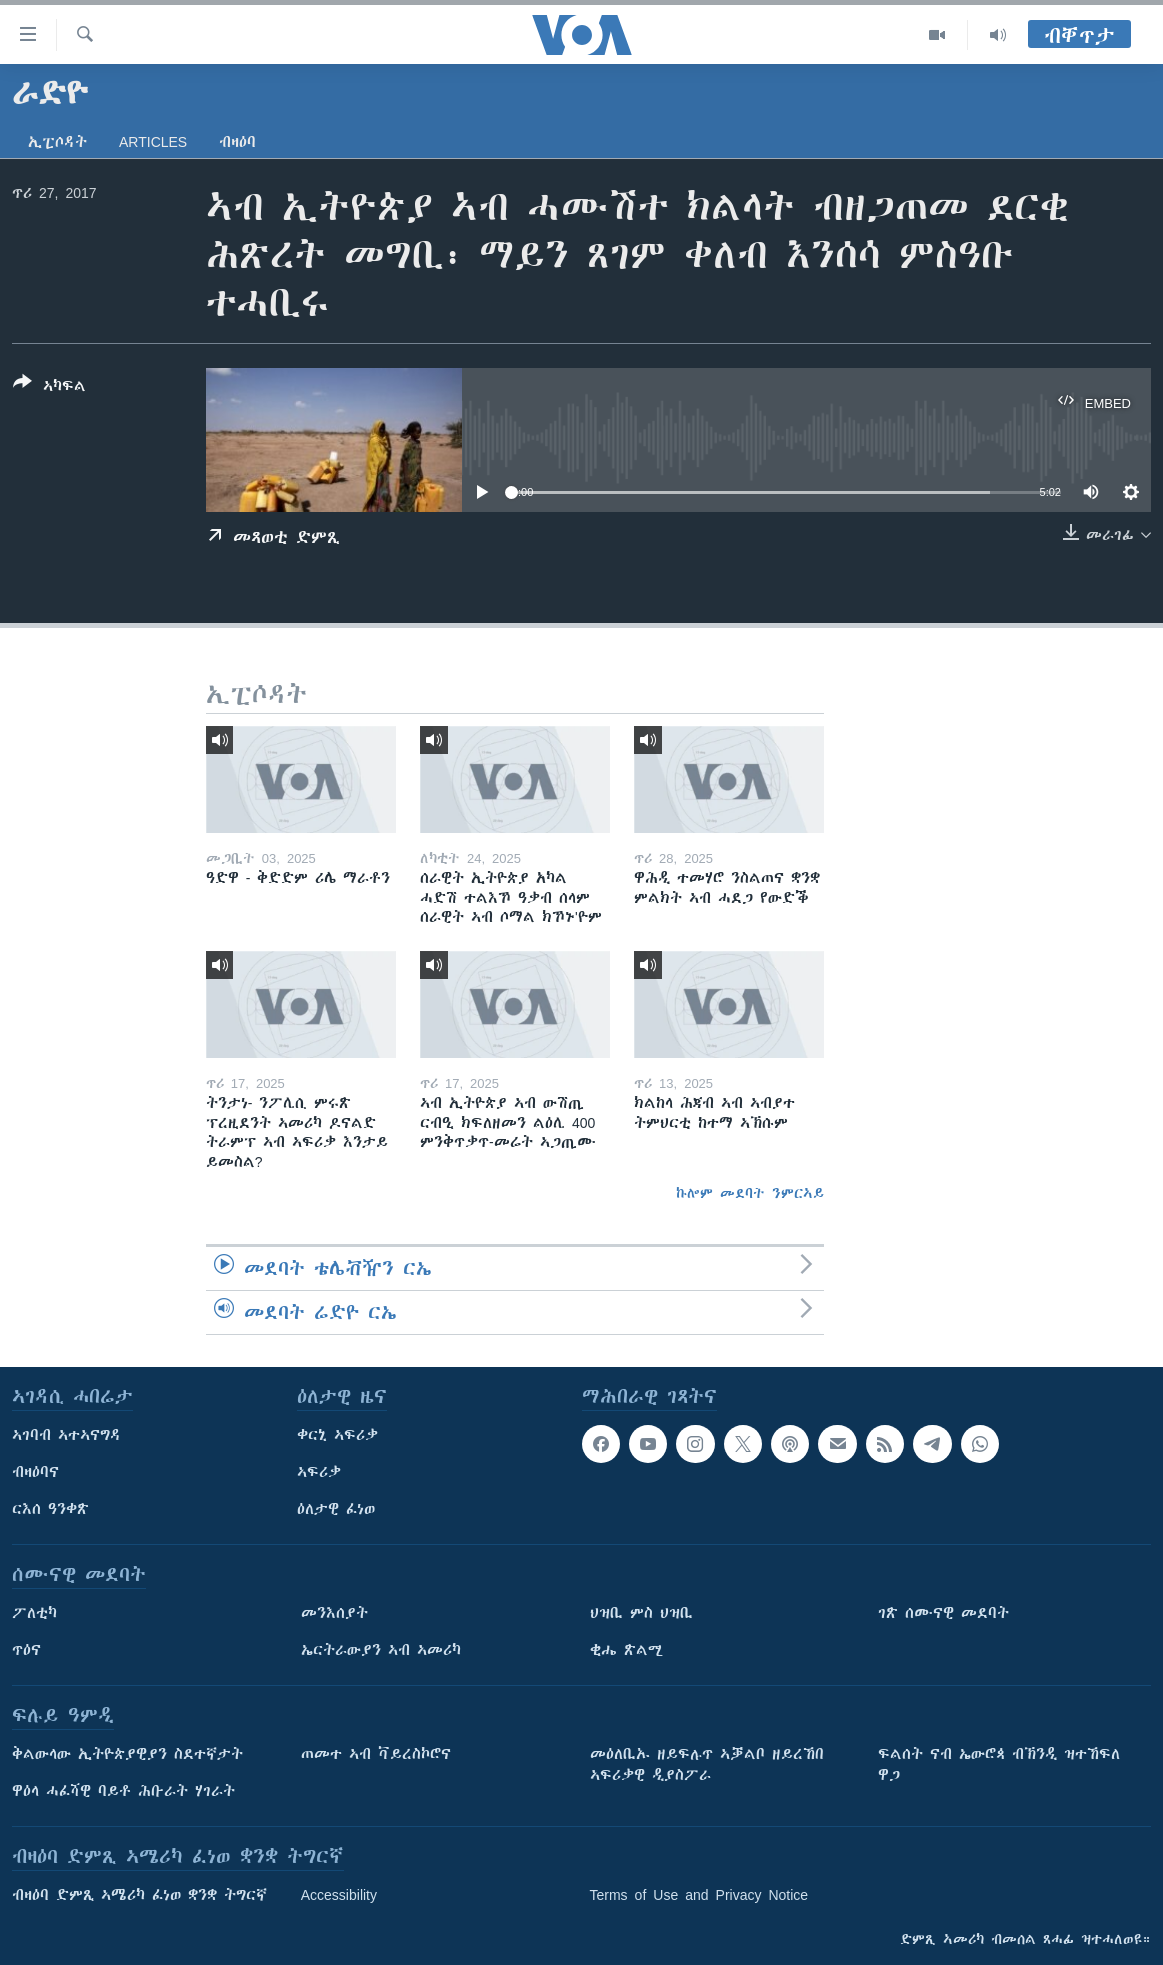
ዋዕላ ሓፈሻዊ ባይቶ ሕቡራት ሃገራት (123, 1791)
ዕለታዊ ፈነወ (336, 1509)
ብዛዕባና (35, 1472)
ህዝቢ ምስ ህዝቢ (641, 1613)
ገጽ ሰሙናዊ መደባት (943, 1613)
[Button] (49, 388)
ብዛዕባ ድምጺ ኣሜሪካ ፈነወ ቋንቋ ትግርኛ (139, 1895)
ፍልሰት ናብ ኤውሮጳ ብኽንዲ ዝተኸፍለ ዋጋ (999, 1764)
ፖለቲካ (34, 1613)
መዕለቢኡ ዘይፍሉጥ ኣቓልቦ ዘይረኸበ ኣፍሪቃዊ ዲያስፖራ (707, 1764)
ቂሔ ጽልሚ (626, 1650)
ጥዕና (26, 1650)
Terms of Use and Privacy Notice (699, 1895)
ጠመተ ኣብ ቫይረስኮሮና (376, 1754)
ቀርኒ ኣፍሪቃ (337, 1435)
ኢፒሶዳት (57, 142)
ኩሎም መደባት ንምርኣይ (750, 1193)
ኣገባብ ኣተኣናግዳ (66, 1435)
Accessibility (339, 1895)
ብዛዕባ (237, 142)
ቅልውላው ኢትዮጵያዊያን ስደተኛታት (127, 1754)
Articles (153, 142)
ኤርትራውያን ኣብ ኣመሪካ (381, 1650)
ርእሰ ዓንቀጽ (50, 1509)
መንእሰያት (334, 1613)
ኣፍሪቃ (319, 1472)
